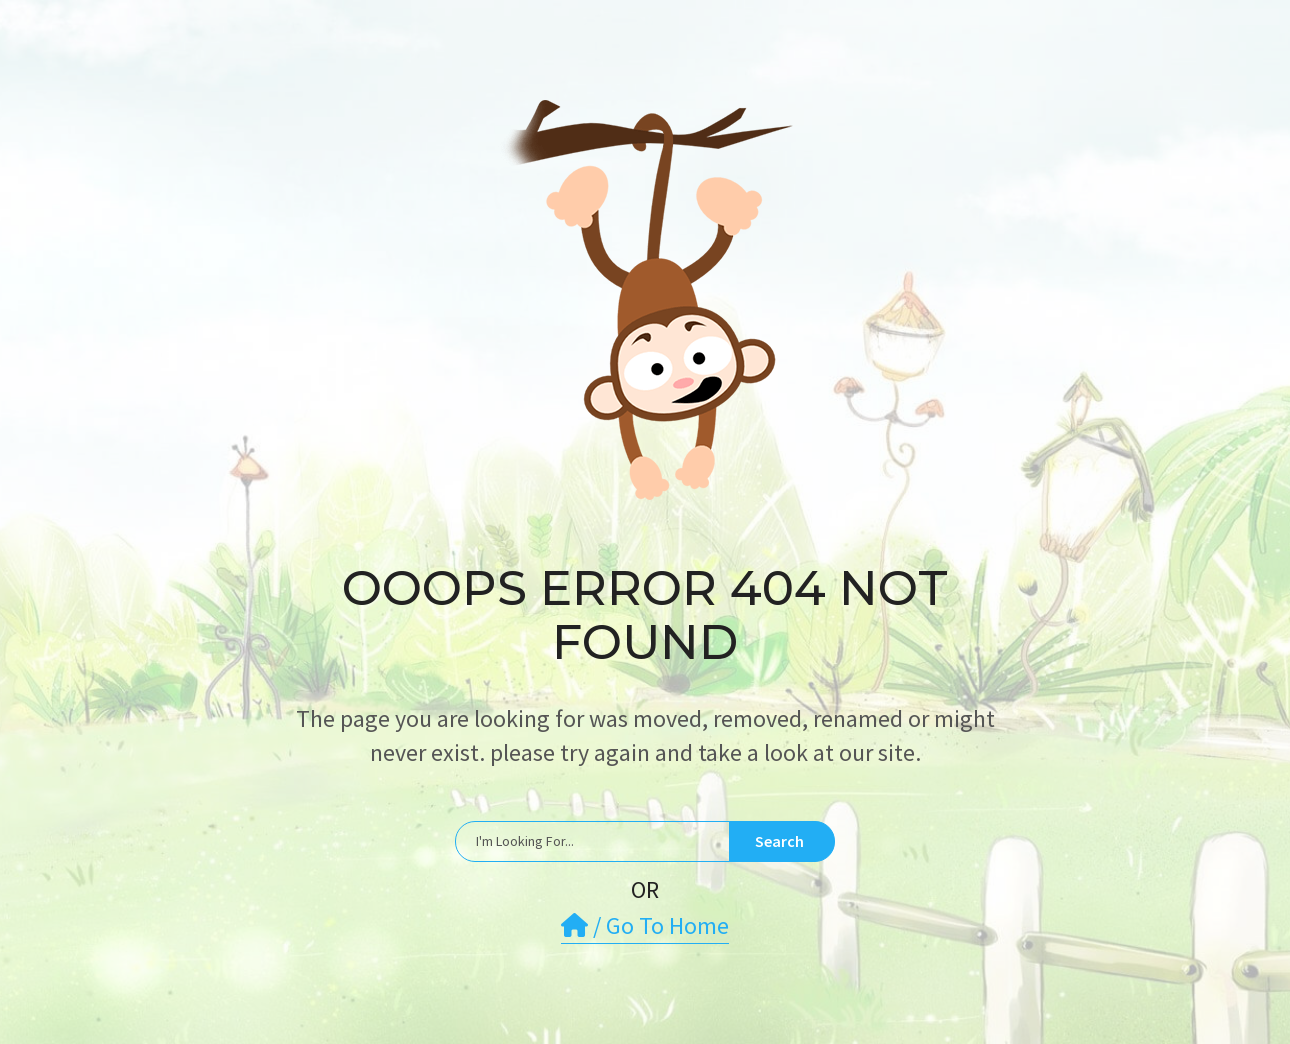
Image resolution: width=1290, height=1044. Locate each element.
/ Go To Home (645, 925)
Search (779, 841)
